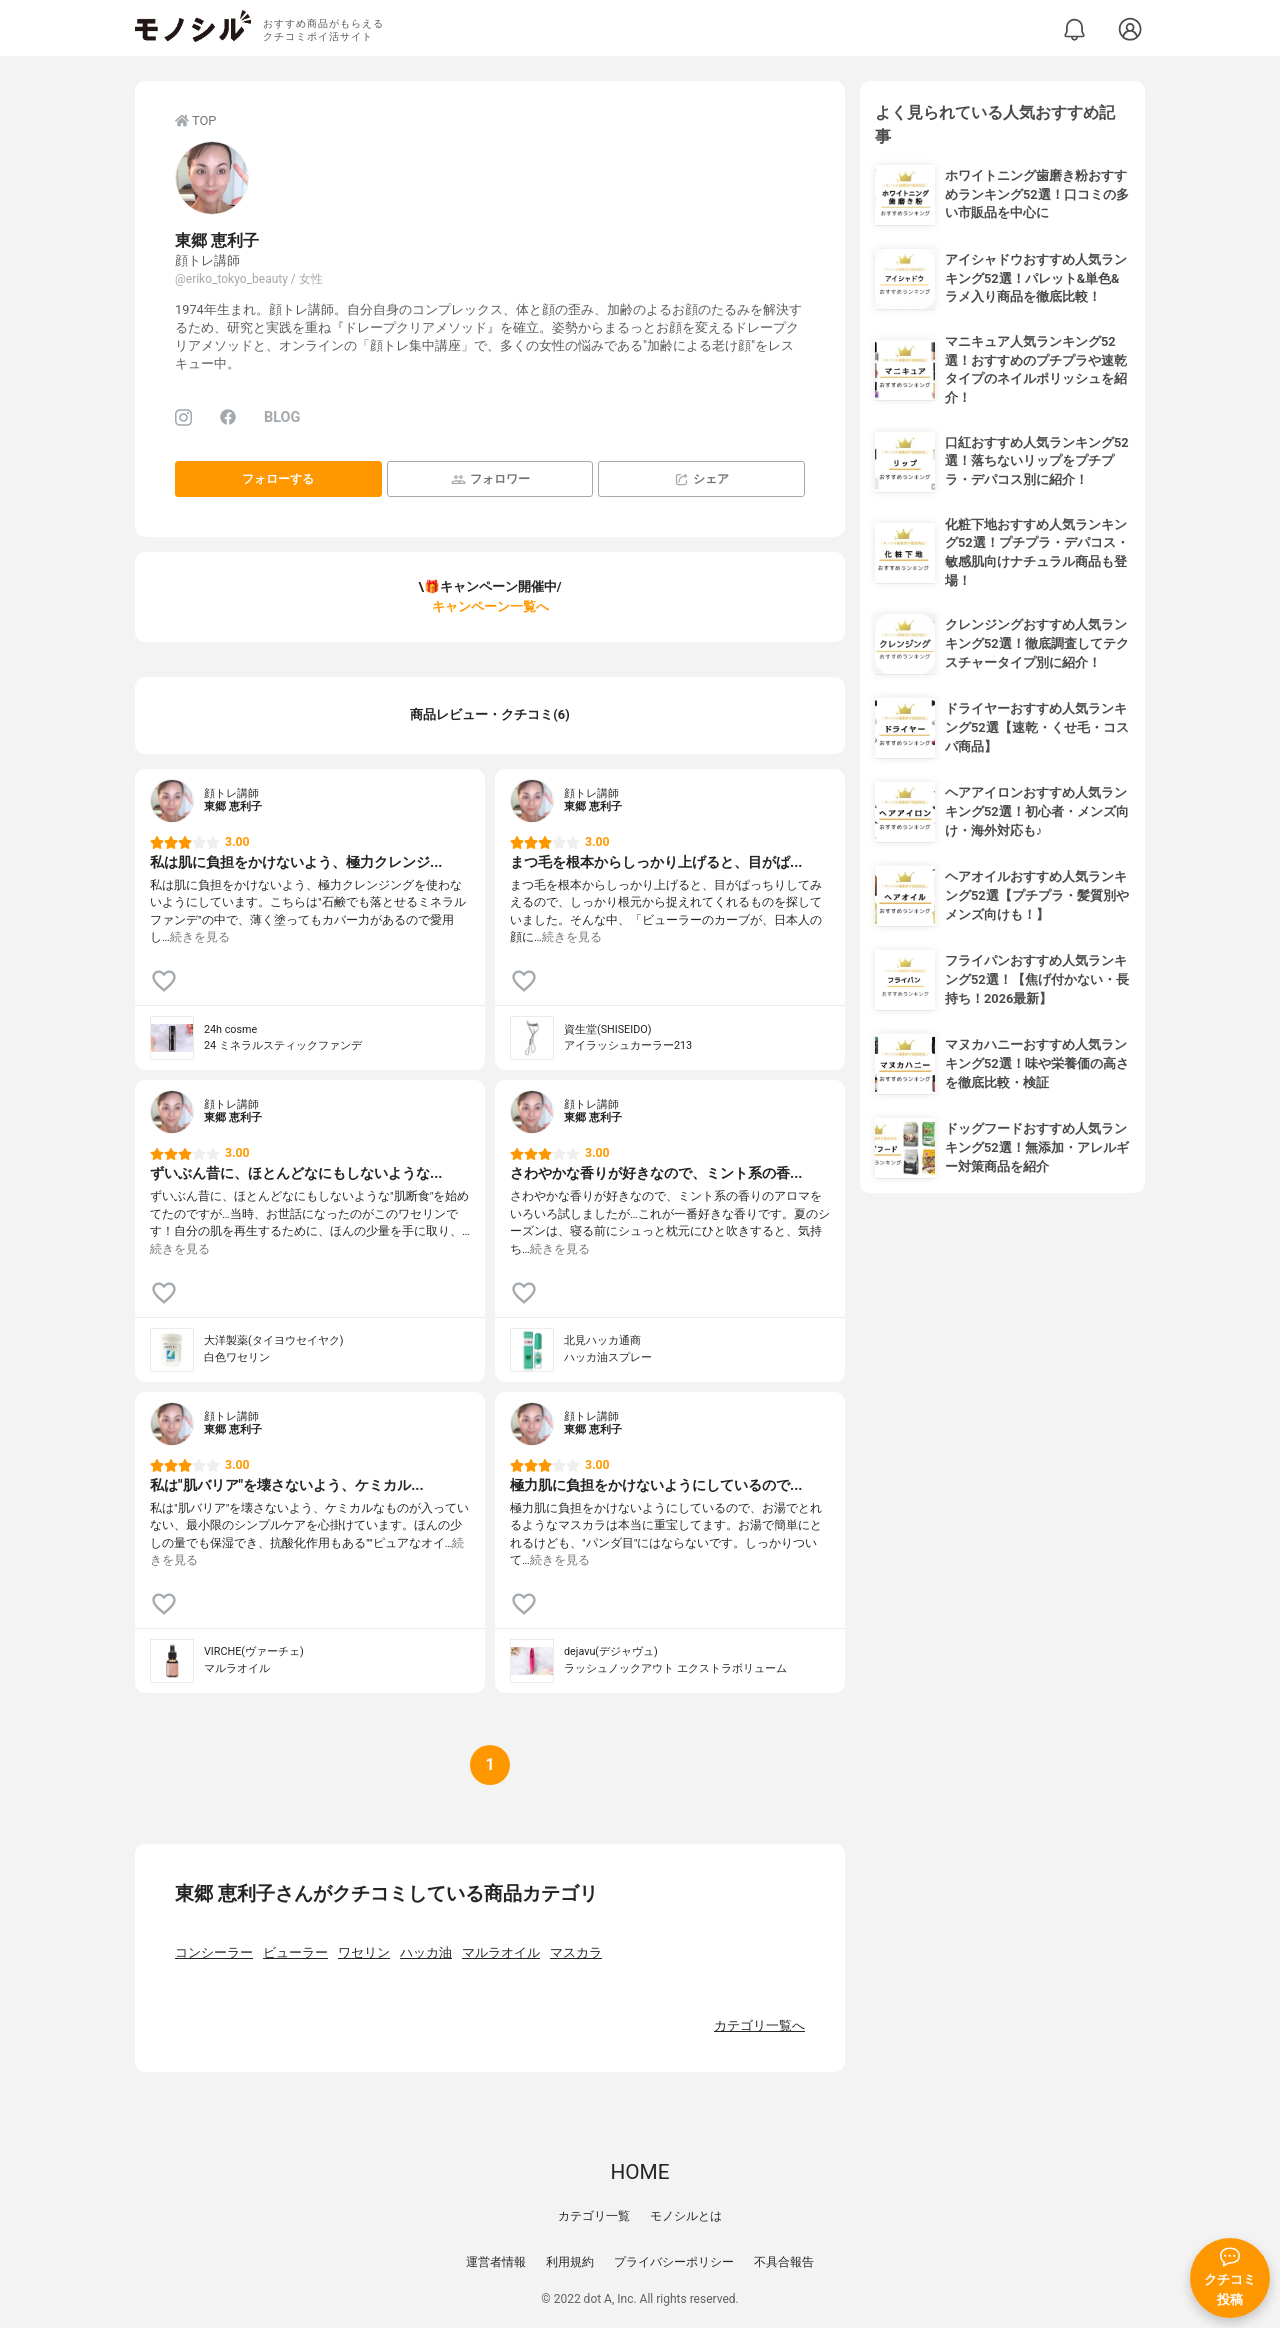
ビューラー (295, 1952)
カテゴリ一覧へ (759, 2025)
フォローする (278, 479)
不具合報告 (784, 2262)
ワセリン (364, 1952)
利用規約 (570, 2262)
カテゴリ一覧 (594, 2216)
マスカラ (576, 1952)
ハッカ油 (426, 1952)
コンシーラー (214, 1952)
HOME (639, 2172)
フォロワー (490, 479)
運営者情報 (496, 2262)
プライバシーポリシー (674, 2262)
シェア (701, 479)
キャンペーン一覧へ (490, 606)
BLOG (282, 417)
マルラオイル (501, 1952)
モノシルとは (686, 2216)
